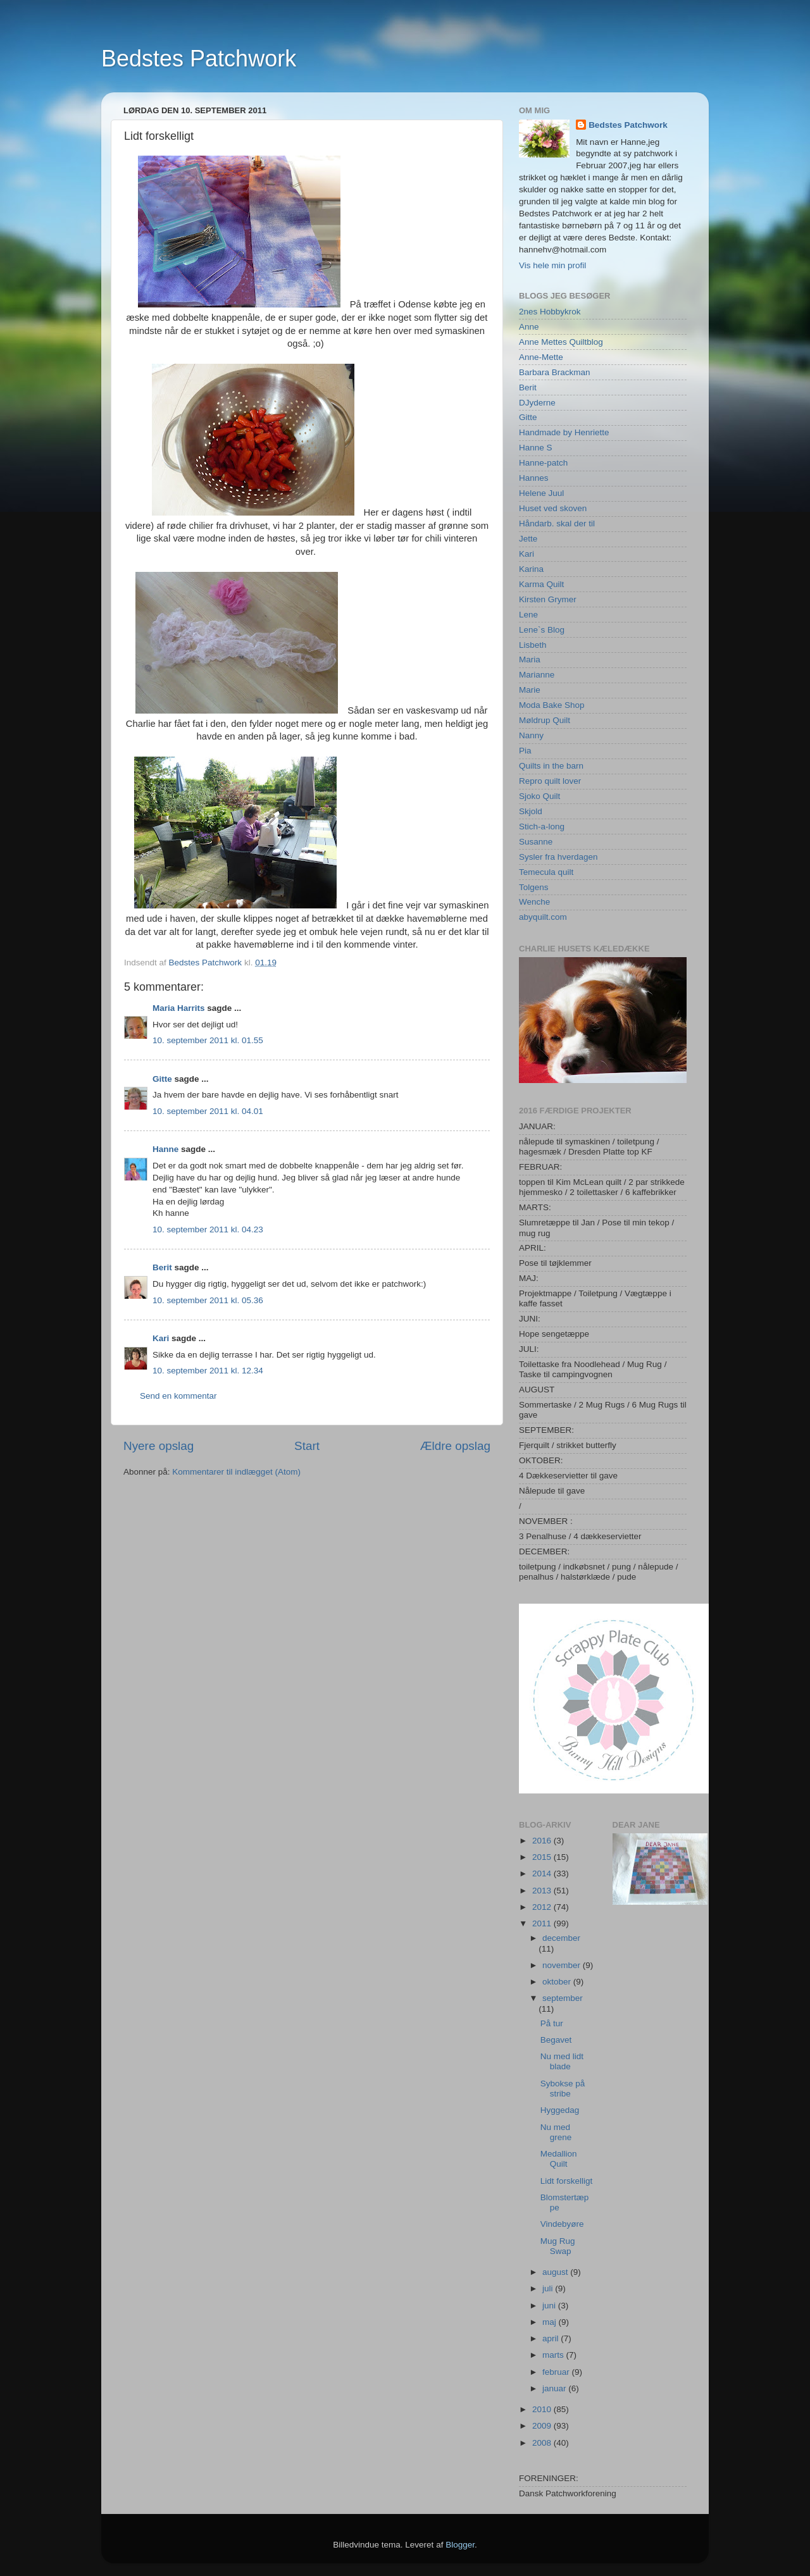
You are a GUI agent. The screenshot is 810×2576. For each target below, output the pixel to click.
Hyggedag (560, 2110)
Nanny (531, 735)
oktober (557, 1981)
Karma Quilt (541, 584)
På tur (551, 2023)
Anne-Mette (541, 357)
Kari (161, 1338)
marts (554, 2355)
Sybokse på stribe (562, 2088)
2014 (543, 1873)
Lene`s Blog (541, 630)
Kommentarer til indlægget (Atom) (236, 1472)
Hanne (165, 1149)
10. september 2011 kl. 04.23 (208, 1229)
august (556, 2272)
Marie (529, 690)
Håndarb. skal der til (557, 523)
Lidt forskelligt (566, 2181)
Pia (525, 750)
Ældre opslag (455, 1445)
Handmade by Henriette (564, 432)
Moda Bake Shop (552, 705)
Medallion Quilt (558, 2159)
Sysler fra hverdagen (558, 857)
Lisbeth (533, 645)
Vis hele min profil (552, 265)
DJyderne (537, 402)
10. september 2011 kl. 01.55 (208, 1040)
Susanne (535, 841)
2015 (543, 1857)
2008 (543, 2443)
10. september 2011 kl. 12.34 (208, 1370)
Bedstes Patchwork (198, 58)
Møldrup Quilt (544, 720)
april (551, 2338)
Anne (529, 326)
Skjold (530, 811)
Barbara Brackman (554, 372)
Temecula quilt (546, 872)
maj (550, 2322)
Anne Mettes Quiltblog (561, 342)
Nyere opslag (158, 1445)
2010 (543, 2409)
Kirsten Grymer (547, 599)
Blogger (460, 2544)
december (561, 1938)
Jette (528, 538)
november (562, 1965)
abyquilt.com (543, 917)
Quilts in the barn (551, 766)
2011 (543, 1923)
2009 (543, 2425)
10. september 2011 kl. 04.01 (208, 1111)
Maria (529, 659)
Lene (528, 614)
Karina (531, 569)
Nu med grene (556, 2132)
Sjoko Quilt (539, 796)
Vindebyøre (562, 2224)
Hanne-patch (543, 463)
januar (555, 2388)
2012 (543, 1907)
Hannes (534, 478)
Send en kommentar (178, 1396)
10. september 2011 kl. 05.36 (208, 1300)
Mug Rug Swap (557, 2246)
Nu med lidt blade (561, 2061)
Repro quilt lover (550, 781)
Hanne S (535, 447)
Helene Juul (541, 493)
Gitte (162, 1079)
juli (548, 2288)
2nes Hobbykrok (550, 311)
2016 (543, 1840)
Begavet (556, 2040)
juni (550, 2305)
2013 (543, 1890)
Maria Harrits (179, 1008)
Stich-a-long (541, 826)
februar (557, 2372)
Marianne (536, 674)
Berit (162, 1267)
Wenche (534, 902)
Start (307, 1445)
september (562, 1998)
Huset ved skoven (553, 508)
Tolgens (534, 887)
